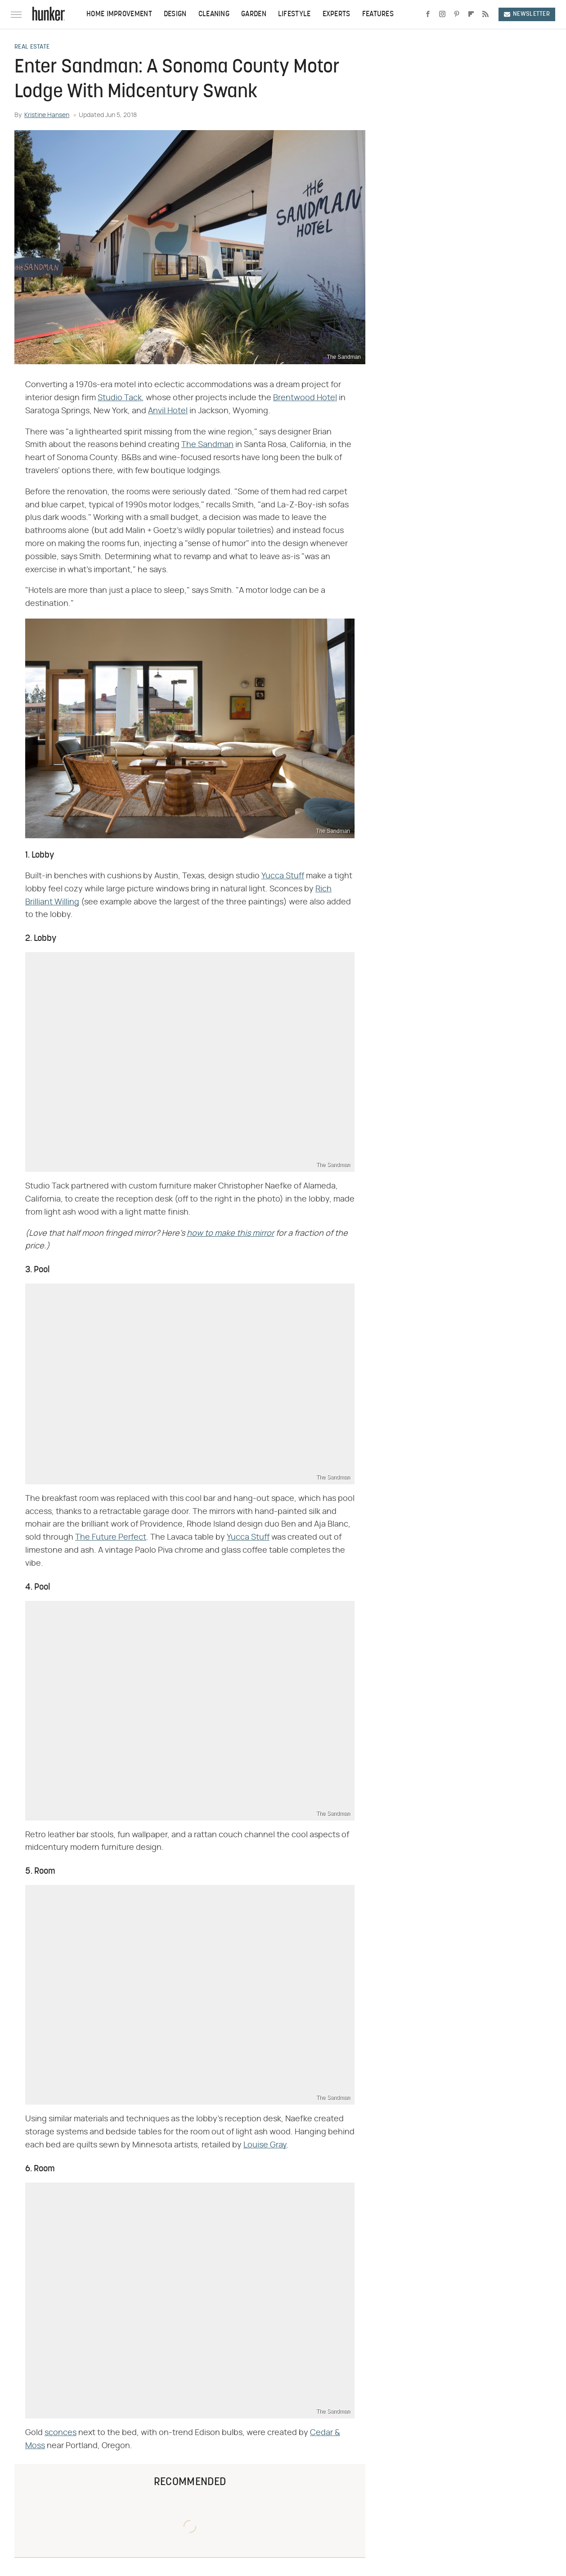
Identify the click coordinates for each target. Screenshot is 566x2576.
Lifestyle (294, 14)
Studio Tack (120, 398)
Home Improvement (119, 14)
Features (378, 14)
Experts (336, 14)
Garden (253, 14)
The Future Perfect (110, 1537)
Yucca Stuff (282, 876)
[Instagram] (442, 14)
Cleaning (213, 14)
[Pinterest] (457, 14)
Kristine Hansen (46, 115)
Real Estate (31, 47)
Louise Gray (265, 2145)
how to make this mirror (230, 1233)
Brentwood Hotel (305, 398)
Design (175, 14)
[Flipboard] (471, 14)
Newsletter (527, 14)
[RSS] (485, 14)
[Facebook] (428, 14)
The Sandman (207, 445)
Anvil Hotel (168, 411)
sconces (60, 2433)
